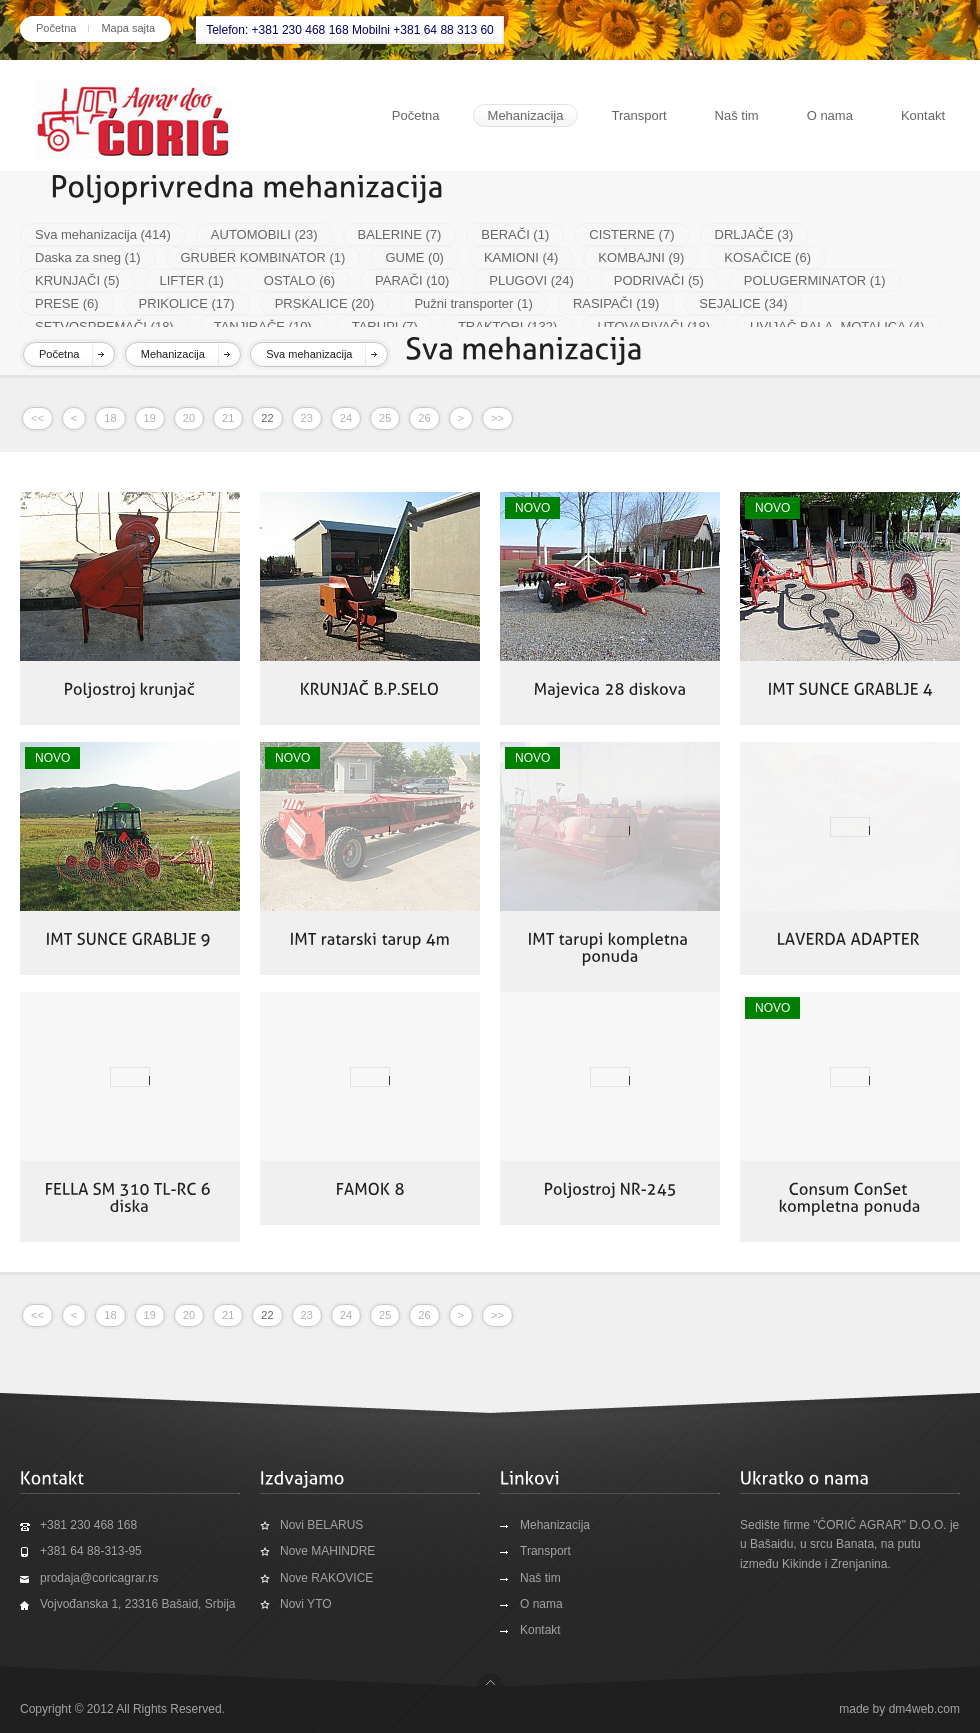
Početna (56, 28)
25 (385, 418)
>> (497, 418)
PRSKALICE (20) (325, 303)
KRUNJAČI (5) (77, 280)
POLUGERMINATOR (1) (815, 280)
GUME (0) (414, 257)
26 (424, 418)
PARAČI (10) (412, 280)
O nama (830, 115)
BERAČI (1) (515, 234)
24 (346, 418)
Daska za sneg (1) (88, 257)
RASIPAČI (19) (616, 303)
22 (267, 418)
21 (228, 418)
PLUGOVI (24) (531, 280)
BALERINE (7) (400, 234)
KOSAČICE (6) (767, 257)
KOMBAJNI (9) (641, 257)
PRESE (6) (67, 303)
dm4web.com (924, 1709)
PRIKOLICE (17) (187, 303)
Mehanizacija (526, 115)
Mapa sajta (128, 28)
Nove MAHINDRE (327, 1551)
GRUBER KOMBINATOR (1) (263, 257)
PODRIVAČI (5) (659, 280)
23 (307, 418)
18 (110, 418)
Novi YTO (306, 1604)
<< (37, 418)
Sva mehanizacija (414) (103, 234)
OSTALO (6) (299, 280)
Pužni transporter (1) (473, 303)
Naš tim (737, 115)
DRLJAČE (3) (754, 234)
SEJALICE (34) (743, 303)
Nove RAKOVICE (326, 1578)
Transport (638, 115)
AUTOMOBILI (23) (264, 234)
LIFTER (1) (192, 280)
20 (189, 418)
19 (150, 418)
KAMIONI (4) (521, 257)
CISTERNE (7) (631, 234)
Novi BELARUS (321, 1525)
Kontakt (923, 115)
